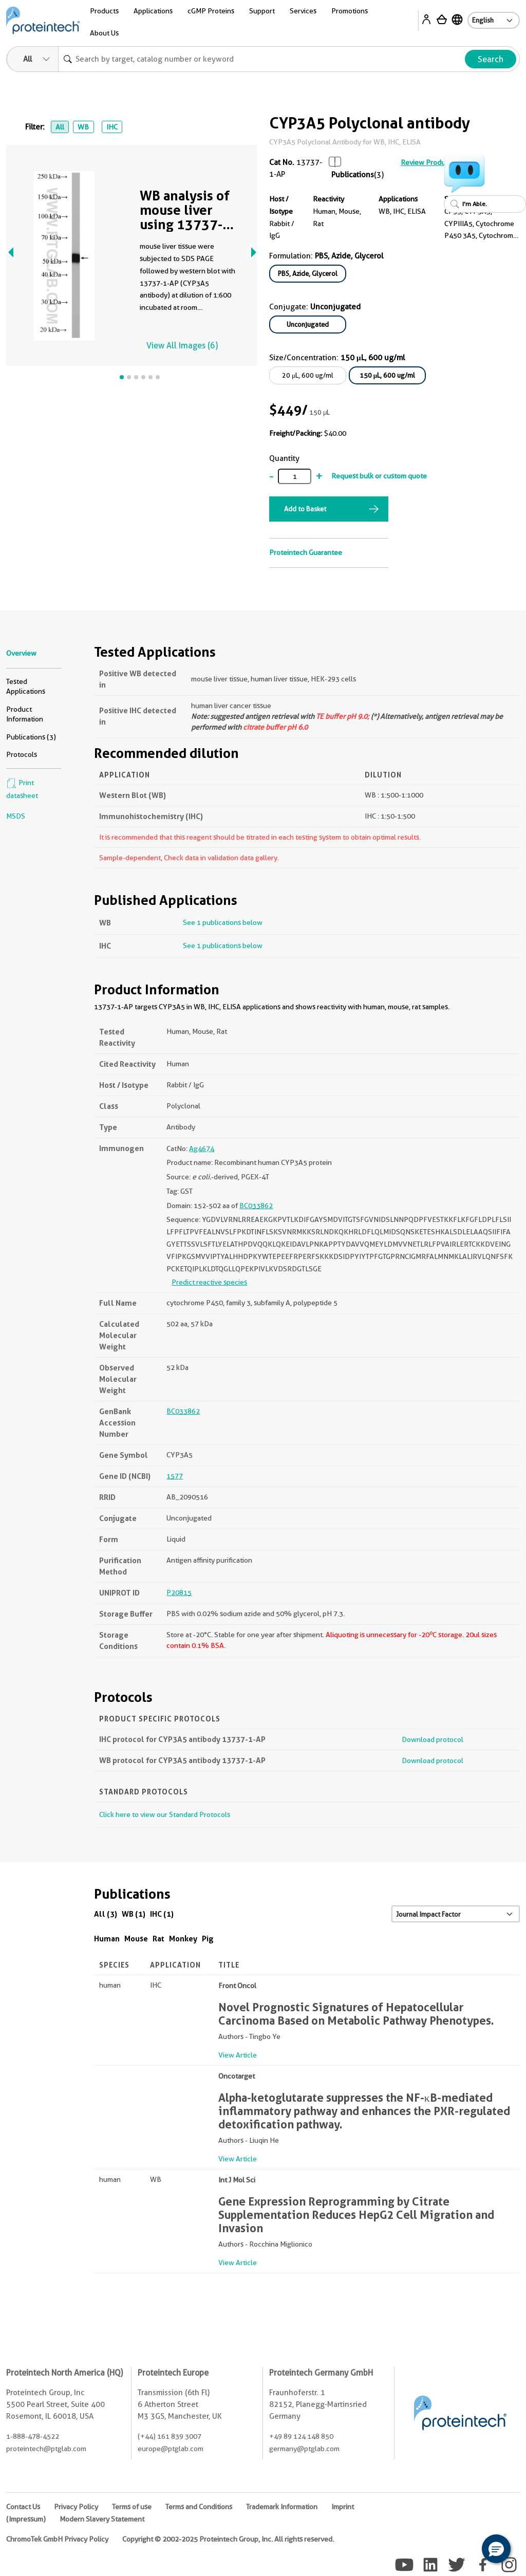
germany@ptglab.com (304, 2448)
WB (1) (133, 1914)
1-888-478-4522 (32, 2436)
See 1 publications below (222, 922)
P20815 (179, 1592)
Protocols (21, 754)
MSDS (15, 816)
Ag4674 (201, 1148)
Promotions (349, 11)
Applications (153, 11)
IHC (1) (162, 1914)
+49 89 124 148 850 (301, 2436)
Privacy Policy (76, 2507)
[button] (496, 2548)
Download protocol (432, 1739)
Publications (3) (31, 737)
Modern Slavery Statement (102, 2519)
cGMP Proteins (210, 11)
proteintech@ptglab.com (46, 2448)
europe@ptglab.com (170, 2448)
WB (83, 127)
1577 (174, 1476)
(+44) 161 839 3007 (169, 2436)
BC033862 (256, 1205)
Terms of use (132, 2507)
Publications (352, 174)
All (59, 127)
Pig (208, 1938)
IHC (112, 127)
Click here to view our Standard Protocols (164, 1814)
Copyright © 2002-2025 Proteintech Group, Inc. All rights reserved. (228, 2539)
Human (107, 1938)
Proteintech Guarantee (305, 552)
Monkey (183, 1938)
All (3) (105, 1914)
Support (262, 11)
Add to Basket (305, 509)
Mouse (136, 1938)
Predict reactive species (209, 1282)
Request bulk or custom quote (379, 476)
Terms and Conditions (198, 2507)
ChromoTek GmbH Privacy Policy (57, 2539)
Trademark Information (281, 2507)
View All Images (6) (182, 345)
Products (104, 11)
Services (303, 11)
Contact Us (23, 2507)
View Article (237, 2055)
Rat (158, 1938)
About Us (104, 33)
